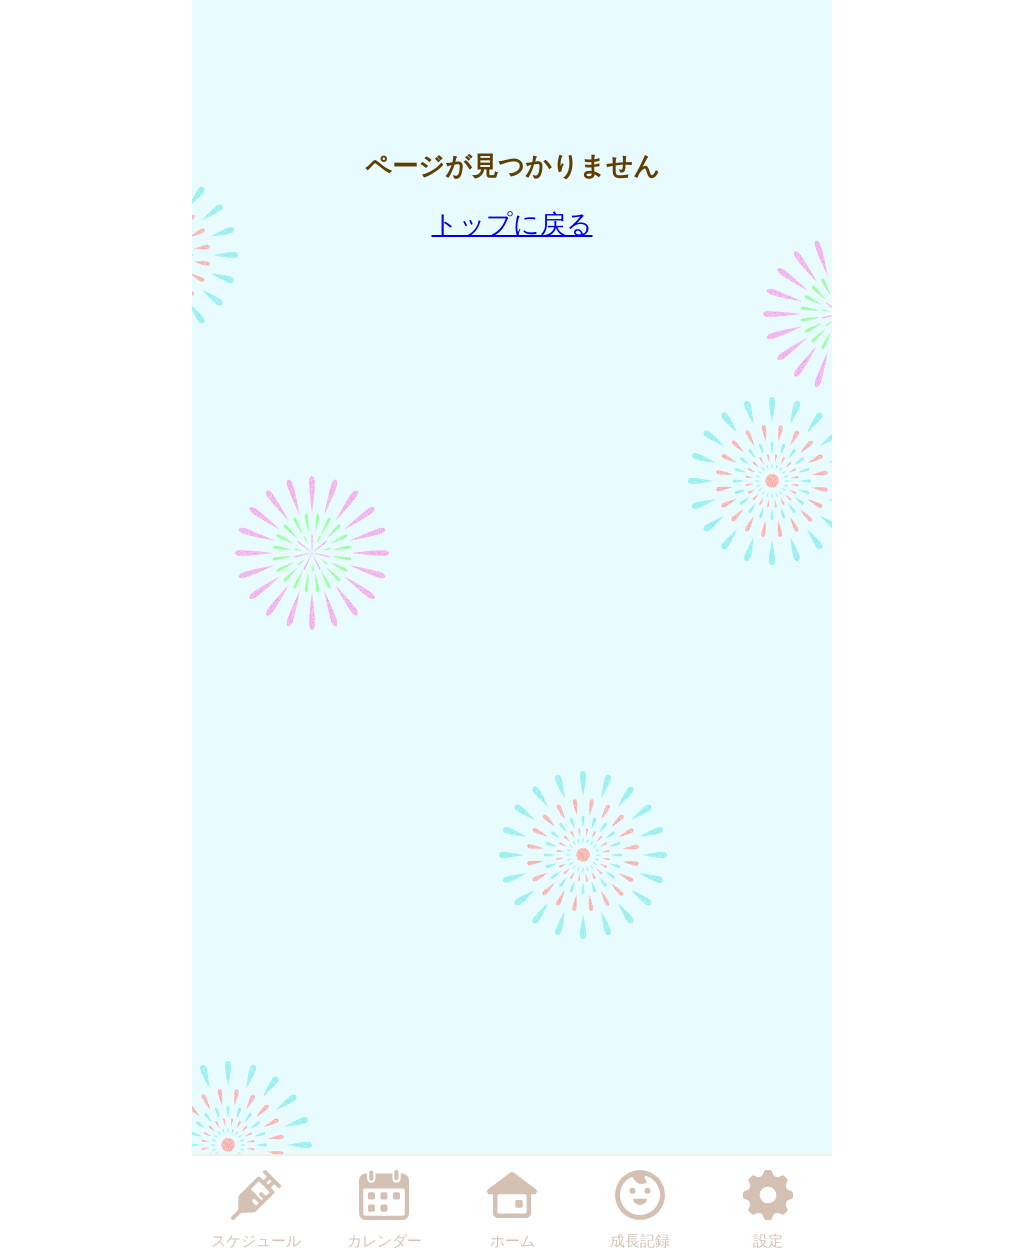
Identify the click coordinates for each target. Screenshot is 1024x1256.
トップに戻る (512, 224)
